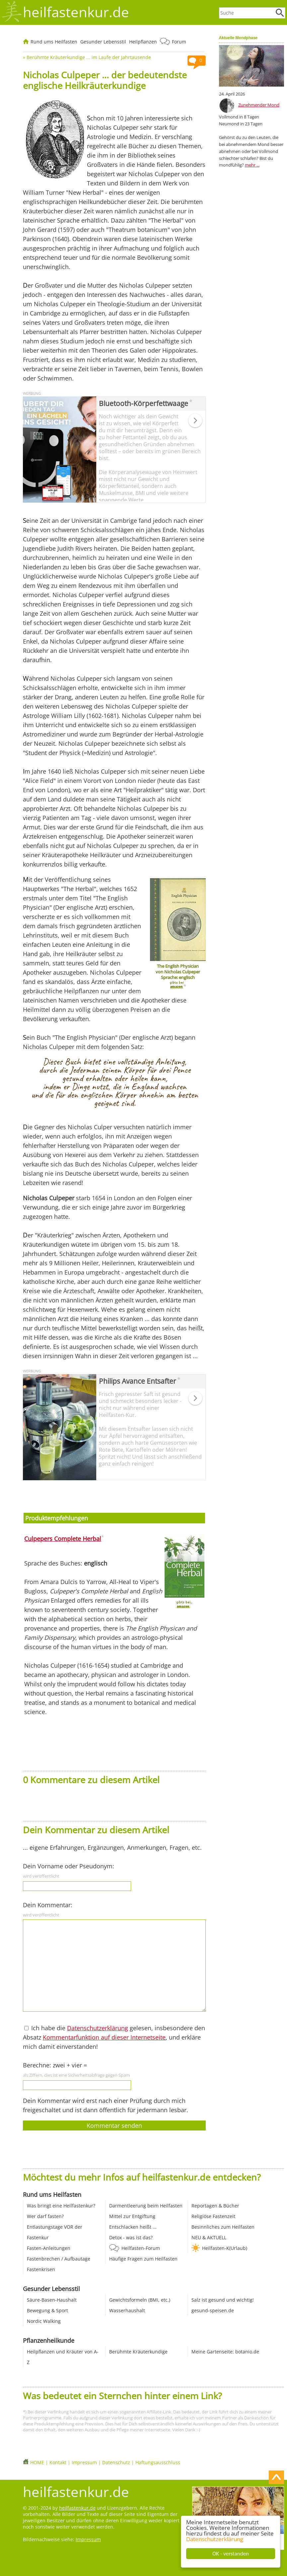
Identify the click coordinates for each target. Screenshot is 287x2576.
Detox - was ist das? (131, 2237)
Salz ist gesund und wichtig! (222, 2300)
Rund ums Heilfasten (54, 41)
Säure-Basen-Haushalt (52, 2300)
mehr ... (252, 165)
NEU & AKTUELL (208, 2237)
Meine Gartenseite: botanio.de (225, 2351)
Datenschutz (116, 2462)
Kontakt (57, 2462)
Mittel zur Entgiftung (132, 2216)
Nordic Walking (44, 2321)
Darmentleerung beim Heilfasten (145, 2205)
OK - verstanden (230, 2553)
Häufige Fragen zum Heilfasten (143, 2259)
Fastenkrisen (41, 2269)
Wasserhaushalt (127, 2310)
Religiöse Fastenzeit (213, 2216)
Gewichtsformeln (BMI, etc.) (139, 2300)
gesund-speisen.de (212, 2310)
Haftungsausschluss (157, 2462)
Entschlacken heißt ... (133, 2227)
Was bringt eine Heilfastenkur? (61, 2205)
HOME (37, 2462)
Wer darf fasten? (45, 2216)
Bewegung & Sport (47, 2310)
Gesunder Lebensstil (103, 41)
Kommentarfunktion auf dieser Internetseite (104, 2037)
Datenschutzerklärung (214, 2539)
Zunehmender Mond (258, 105)
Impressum (84, 2462)
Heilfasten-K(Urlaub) (224, 2248)
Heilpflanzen (143, 41)
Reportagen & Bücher (215, 2205)
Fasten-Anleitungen (48, 2248)
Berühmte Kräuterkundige (138, 2351)
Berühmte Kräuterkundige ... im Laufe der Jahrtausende (89, 57)
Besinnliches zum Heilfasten (222, 2227)
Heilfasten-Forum (140, 2248)
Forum (179, 41)
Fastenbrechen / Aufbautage (58, 2259)
